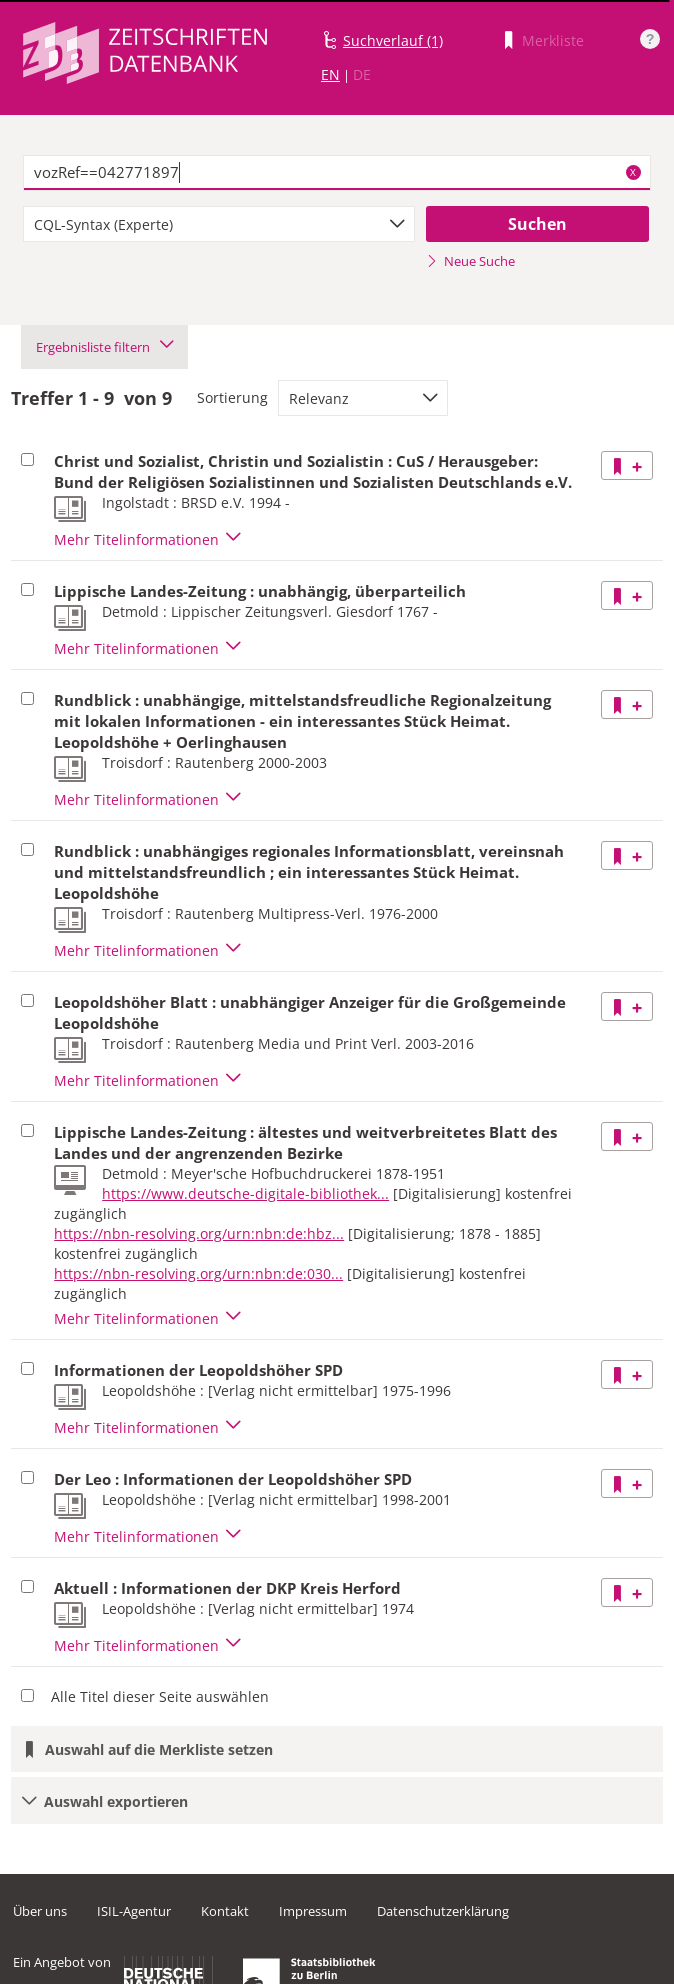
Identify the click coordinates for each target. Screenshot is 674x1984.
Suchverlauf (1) (393, 40)
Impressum (313, 1911)
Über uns (40, 1911)
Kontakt (225, 1911)
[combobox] (219, 224)
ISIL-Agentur (134, 1911)
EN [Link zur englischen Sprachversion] (330, 74)
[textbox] (337, 173)
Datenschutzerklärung (443, 1911)
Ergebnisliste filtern (104, 347)
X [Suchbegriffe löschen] (633, 172)
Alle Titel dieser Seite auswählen (160, 1696)
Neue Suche (470, 261)
